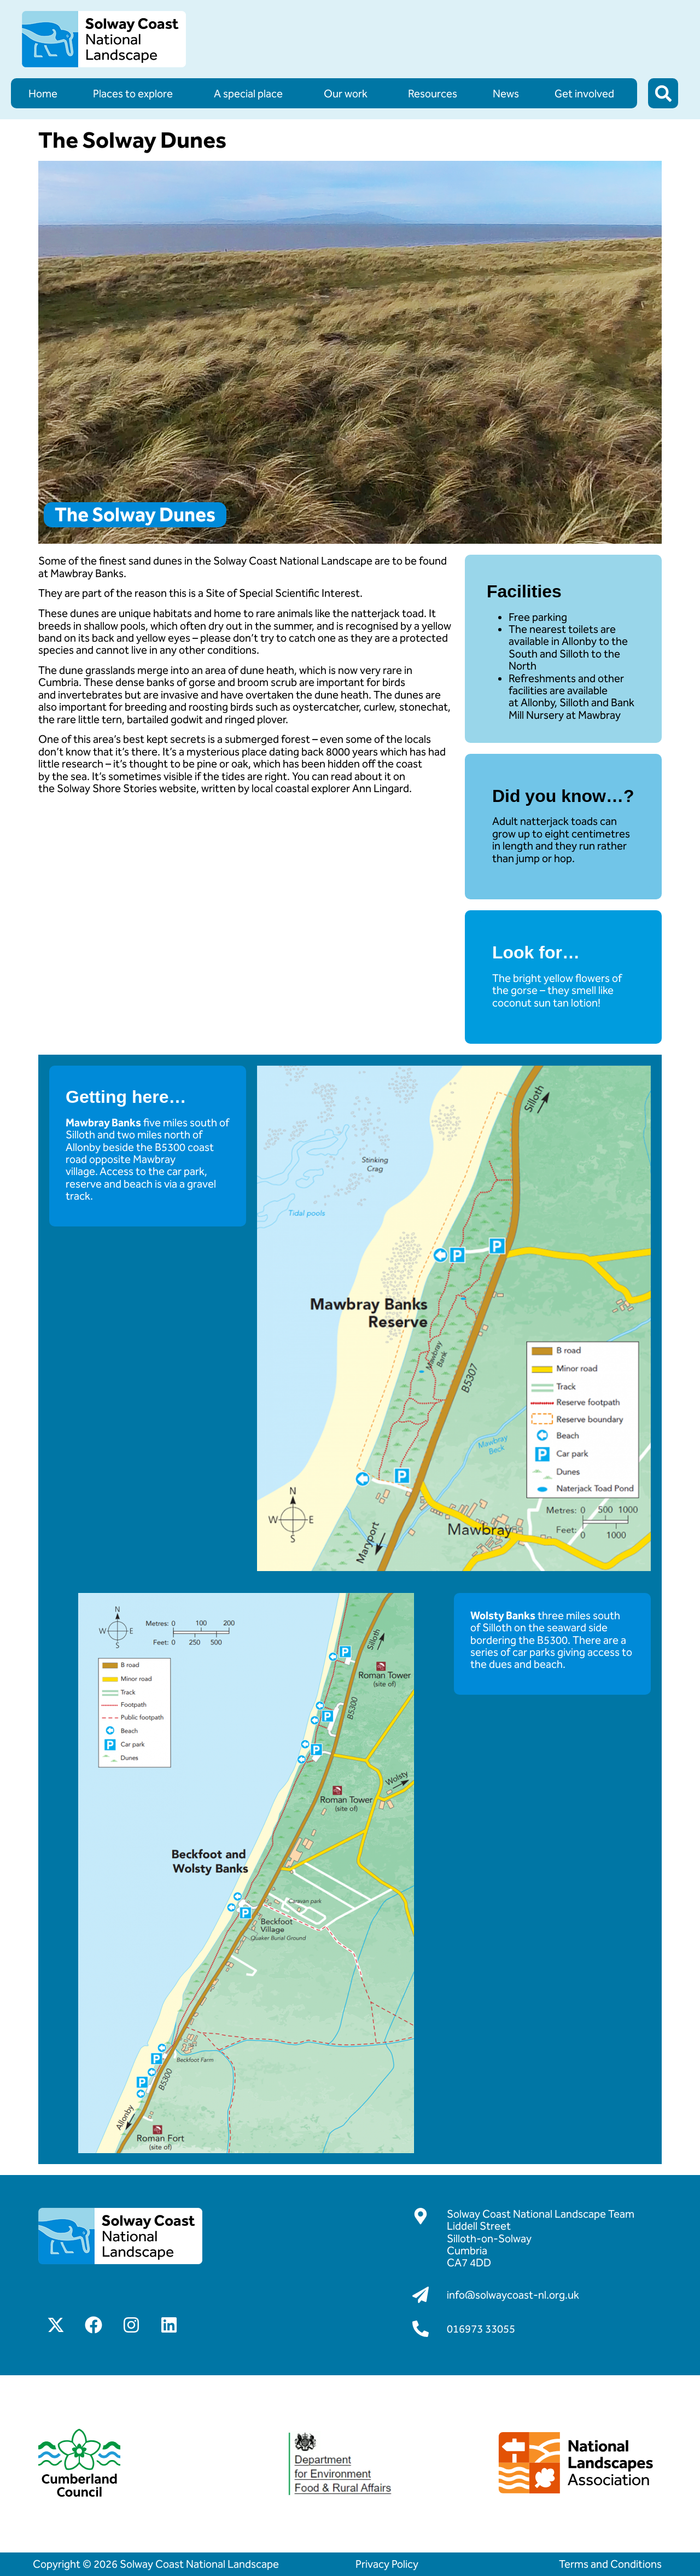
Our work (348, 93)
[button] (663, 93)
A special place (251, 93)
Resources (432, 93)
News (506, 93)
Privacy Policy (386, 2564)
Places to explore (135, 93)
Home (42, 93)
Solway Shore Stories (107, 788)
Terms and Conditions (610, 2564)
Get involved (587, 93)
